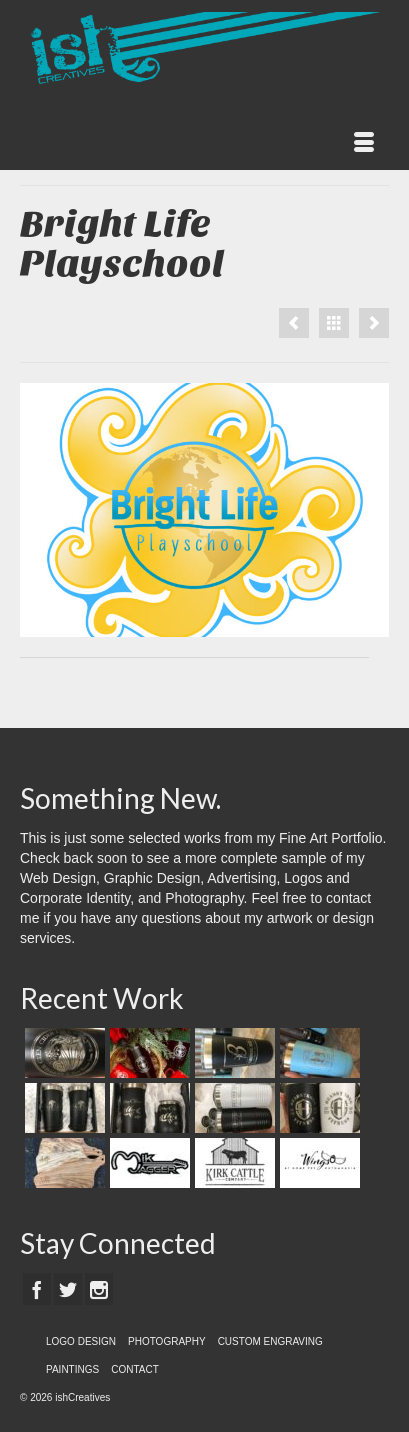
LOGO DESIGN (81, 1341)
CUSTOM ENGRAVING (270, 1341)
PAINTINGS (72, 1369)
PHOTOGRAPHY (167, 1341)
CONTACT (135, 1369)
